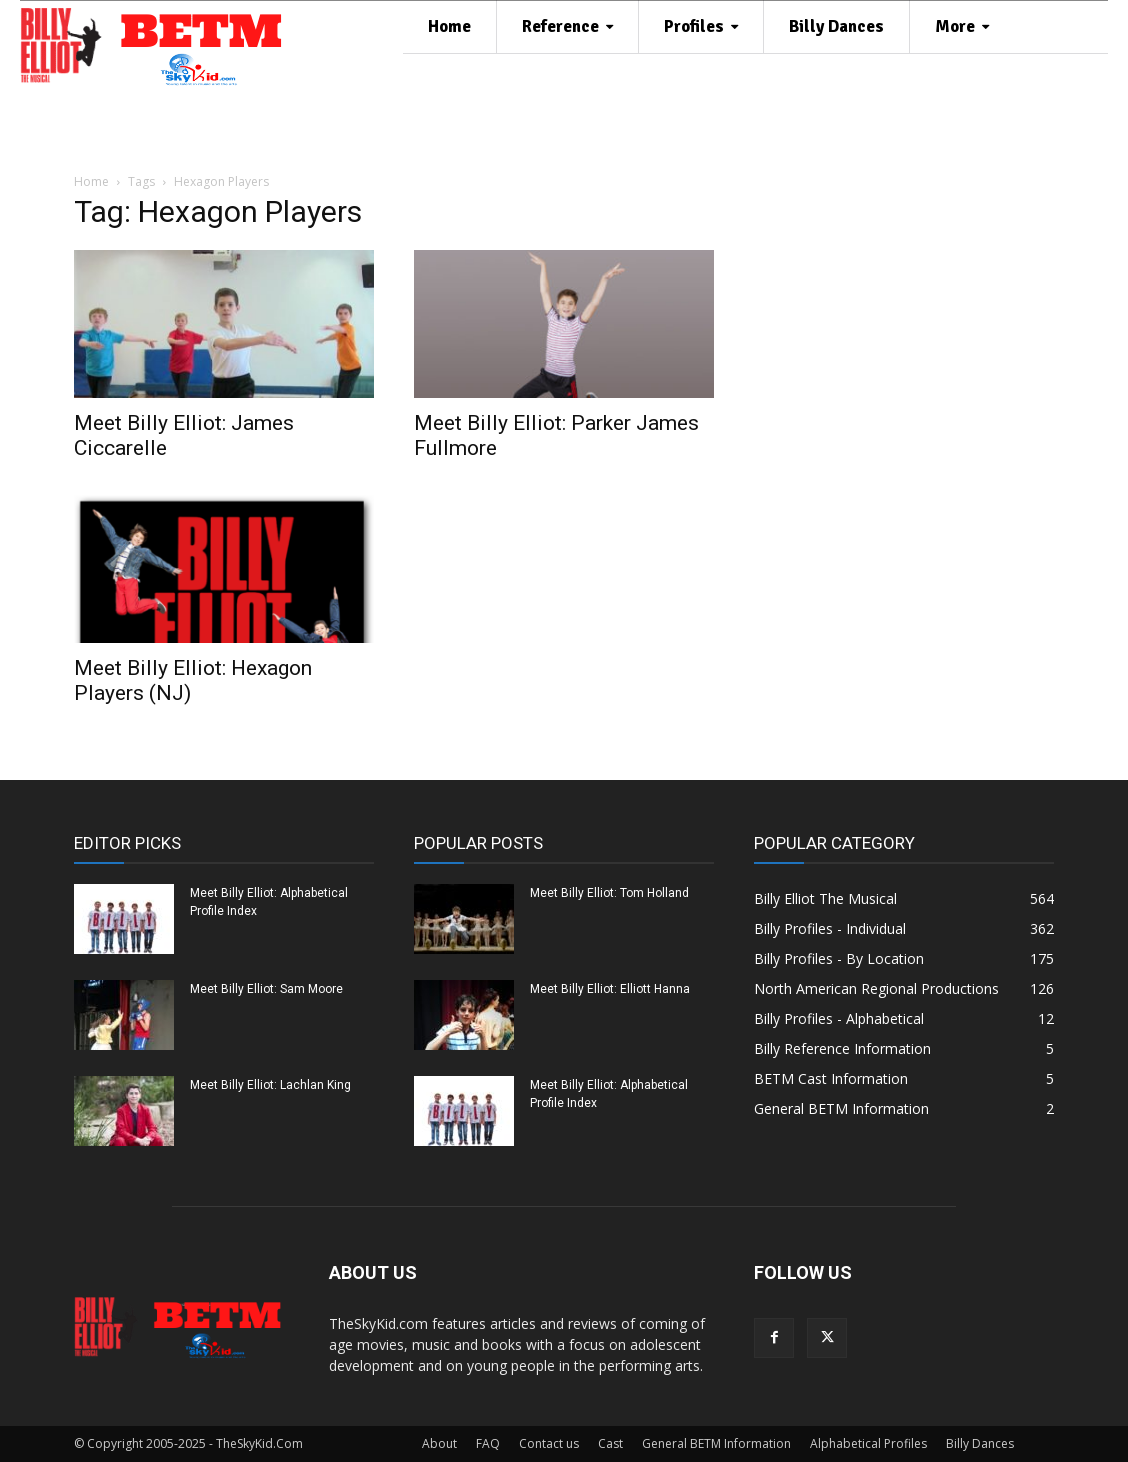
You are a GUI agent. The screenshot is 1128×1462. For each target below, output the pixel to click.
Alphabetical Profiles (868, 1443)
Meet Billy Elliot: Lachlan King (270, 1085)
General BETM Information (716, 1443)
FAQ (488, 1443)
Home (91, 181)
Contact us (549, 1443)
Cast (610, 1443)
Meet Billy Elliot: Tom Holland (609, 893)
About (439, 1443)
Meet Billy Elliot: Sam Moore (266, 989)
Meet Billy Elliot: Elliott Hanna (610, 989)
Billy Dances (980, 1443)
